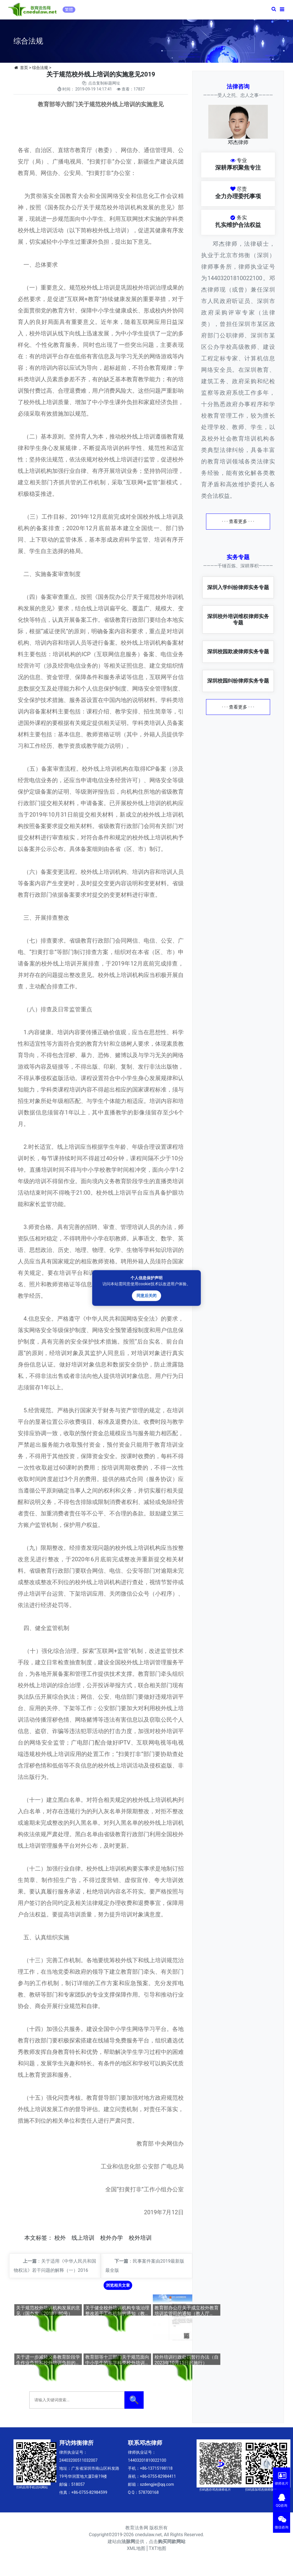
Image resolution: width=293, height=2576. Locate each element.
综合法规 (40, 67)
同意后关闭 (146, 1295)
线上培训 (83, 2237)
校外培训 (140, 2237)
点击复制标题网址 (104, 83)
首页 (24, 67)
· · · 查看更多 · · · (238, 521)
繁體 (69, 9)
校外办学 (111, 2237)
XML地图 (136, 2548)
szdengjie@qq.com (157, 2484)
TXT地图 (157, 2548)
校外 (60, 2237)
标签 (41, 2237)
